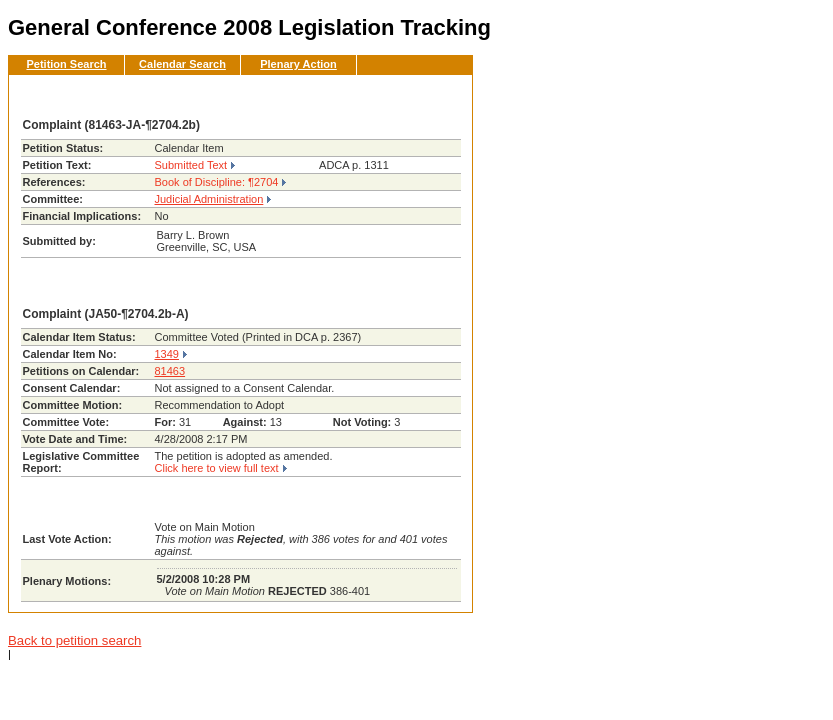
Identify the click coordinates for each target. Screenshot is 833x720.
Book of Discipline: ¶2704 (217, 182)
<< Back (424, 96)
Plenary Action (298, 64)
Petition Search (66, 64)
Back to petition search (74, 640)
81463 (170, 371)
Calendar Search (182, 64)
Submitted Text (191, 165)
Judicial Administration (209, 199)
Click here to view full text (217, 468)
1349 (167, 354)
